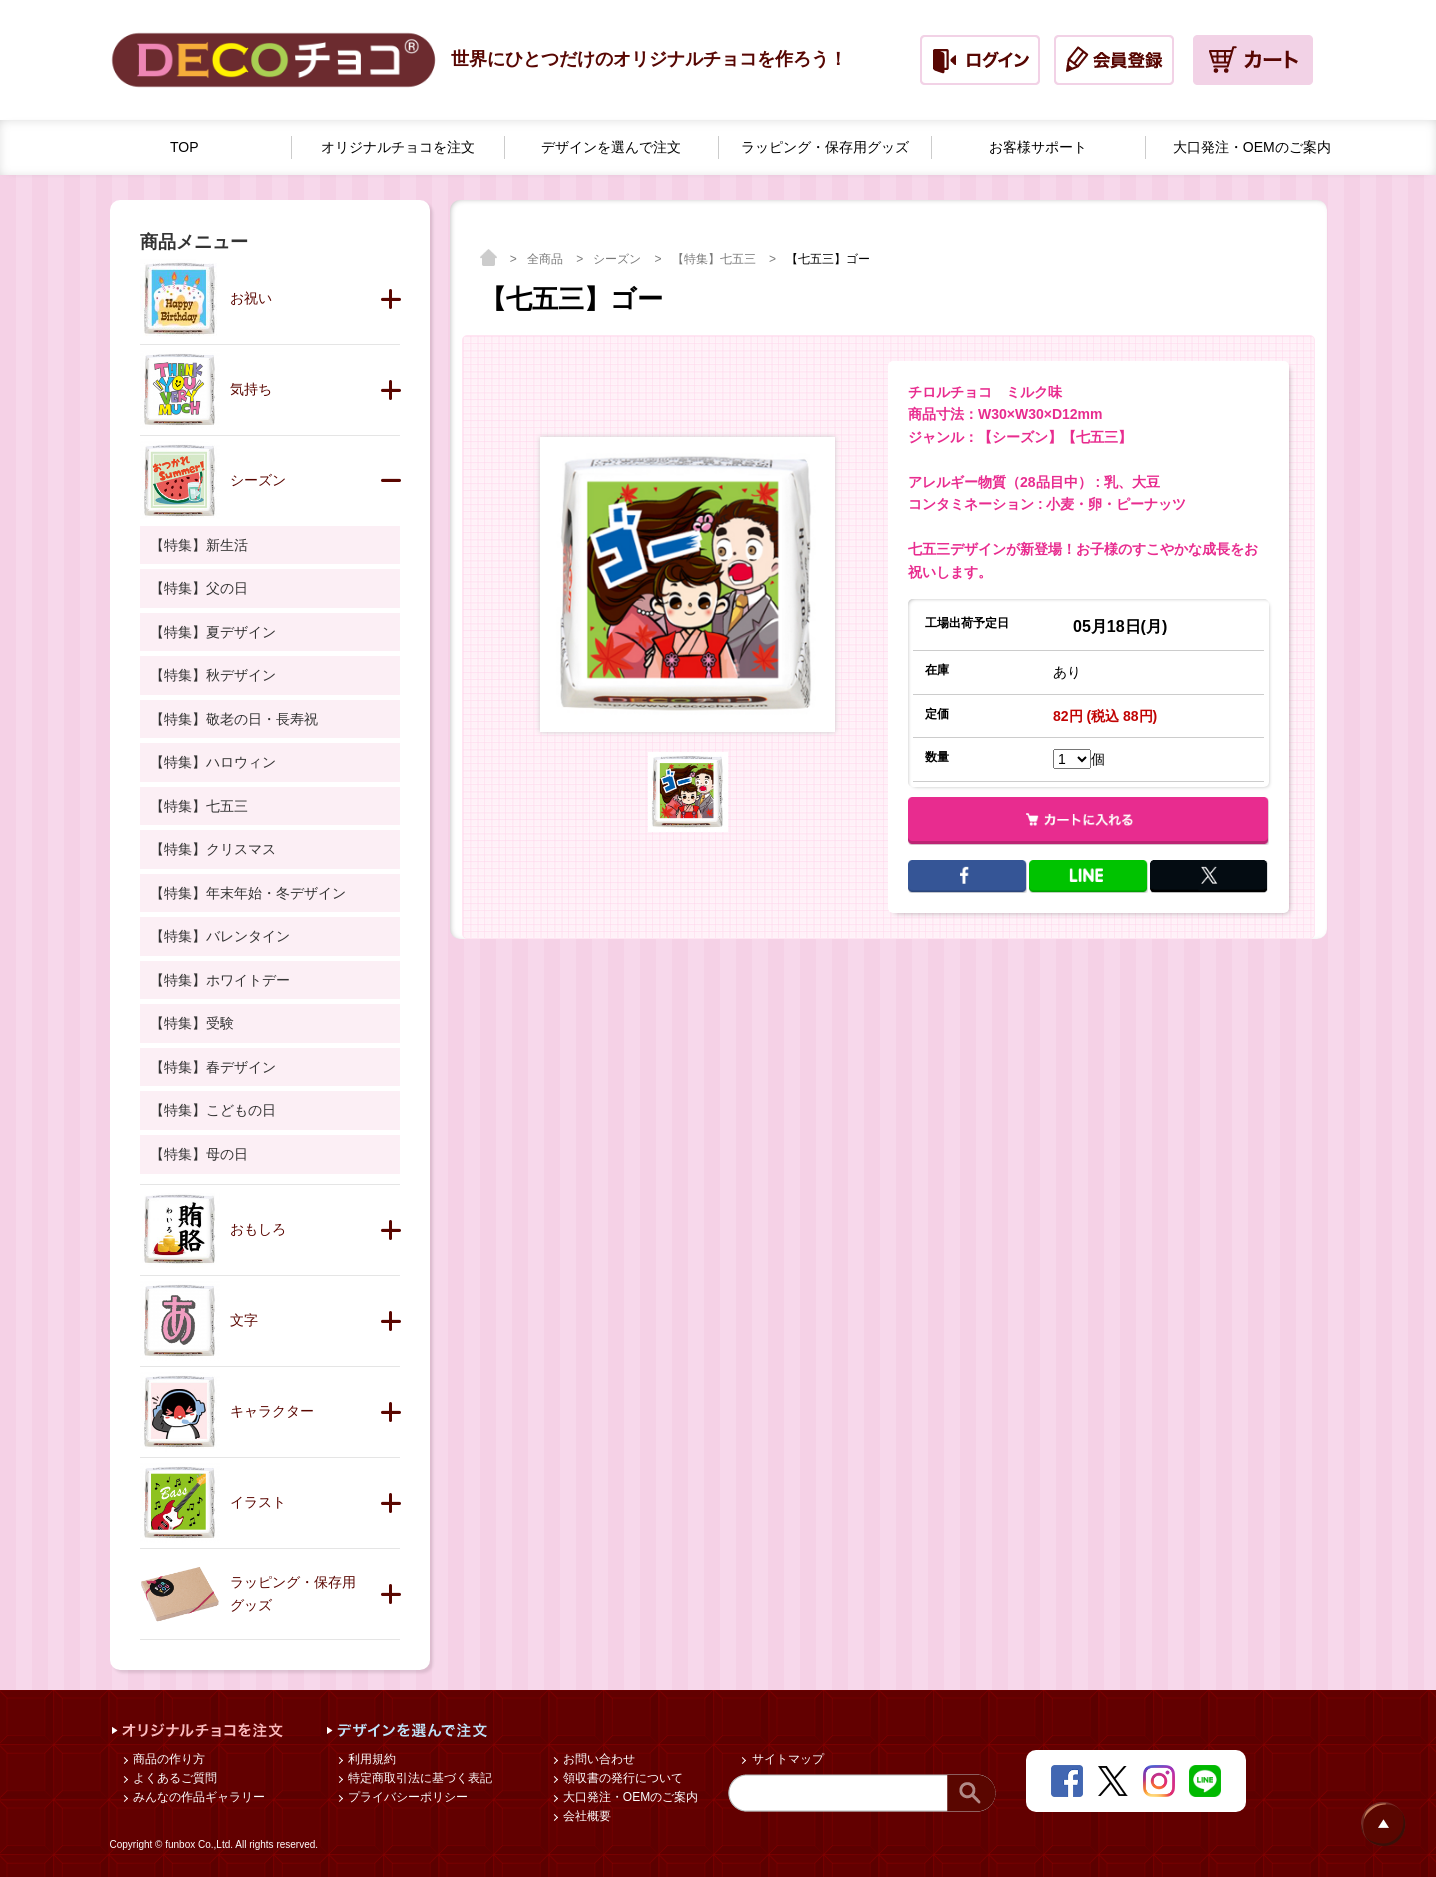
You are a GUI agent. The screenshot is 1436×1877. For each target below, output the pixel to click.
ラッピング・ (825, 147)
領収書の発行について (621, 1778)
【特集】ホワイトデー (220, 980)
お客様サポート (1038, 147)
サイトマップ (785, 1759)
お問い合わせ (597, 1759)
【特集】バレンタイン (220, 936)
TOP (184, 147)
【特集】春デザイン (213, 1067)
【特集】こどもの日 (213, 1110)
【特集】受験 (192, 1023)
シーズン (618, 259)
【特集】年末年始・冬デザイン (248, 893)
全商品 (546, 259)
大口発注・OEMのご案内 (629, 1797)
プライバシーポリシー (406, 1797)
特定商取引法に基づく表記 (418, 1778)
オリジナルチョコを (398, 147)
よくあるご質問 (173, 1778)
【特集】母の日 (199, 1154)
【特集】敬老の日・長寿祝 (234, 719)
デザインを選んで (611, 147)
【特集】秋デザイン (213, 675)
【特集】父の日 (199, 588)
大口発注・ (1252, 147)
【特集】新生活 (199, 545)
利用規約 (370, 1759)
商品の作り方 (167, 1759)
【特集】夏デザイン (213, 632)
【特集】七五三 (715, 259)
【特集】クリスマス (213, 849)
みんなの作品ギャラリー (197, 1797)
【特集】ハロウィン (213, 762)
